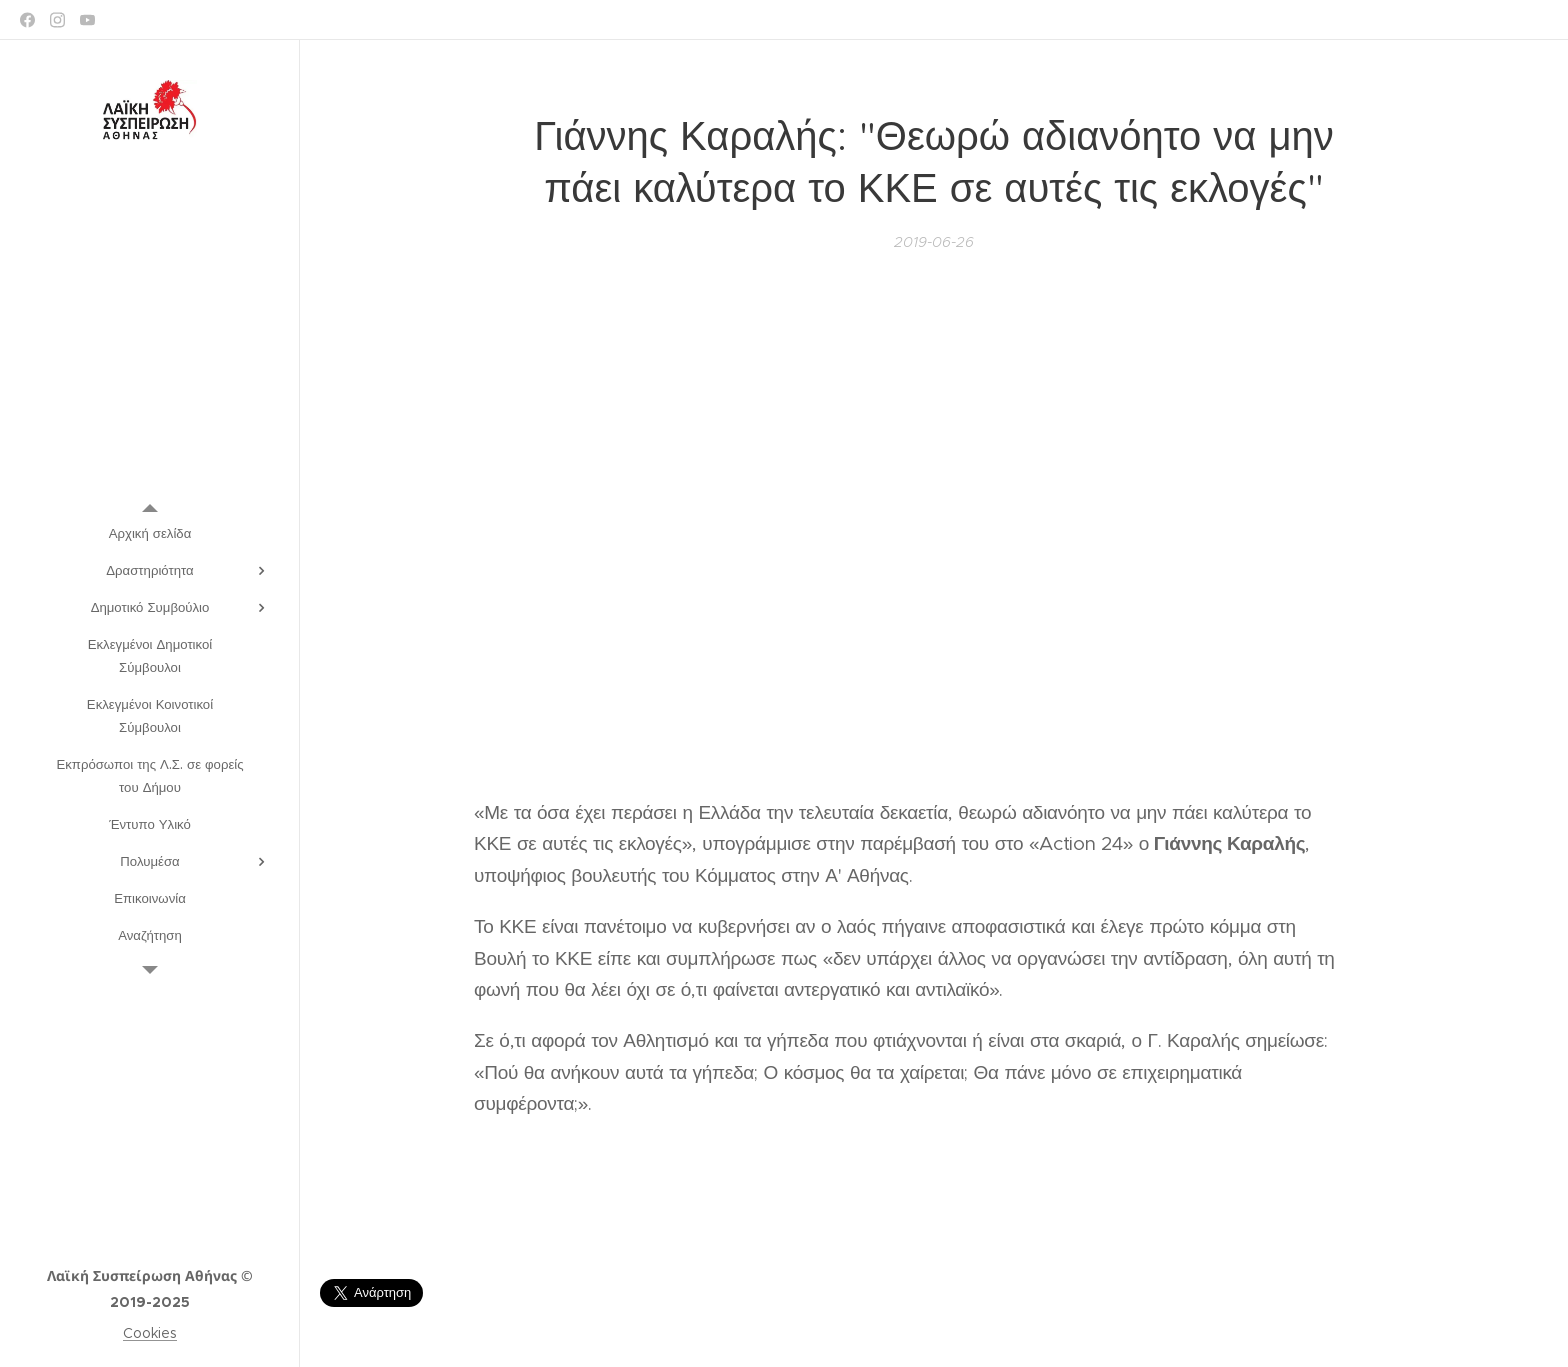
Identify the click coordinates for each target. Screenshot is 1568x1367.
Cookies (150, 1333)
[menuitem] (150, 533)
